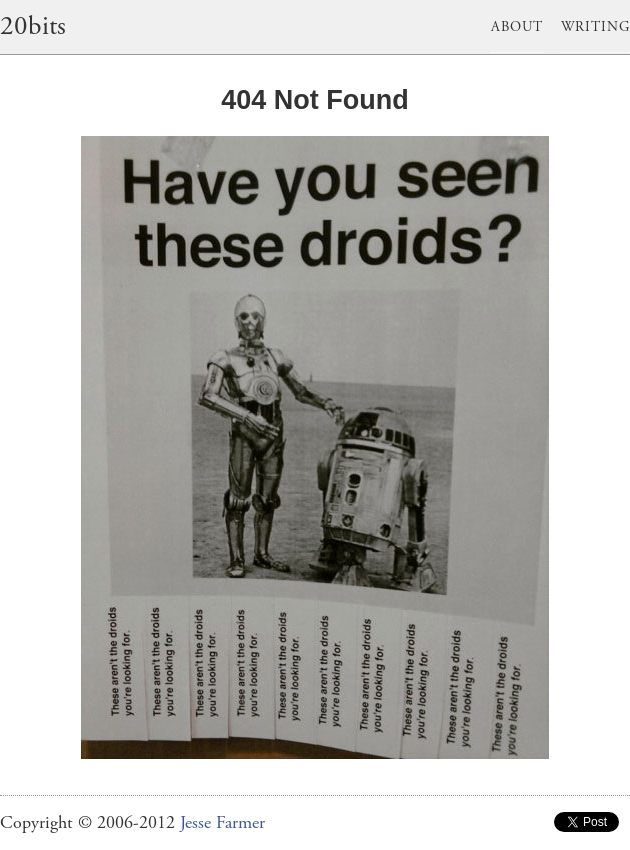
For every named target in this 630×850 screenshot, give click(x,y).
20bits (33, 26)
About (517, 27)
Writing (595, 27)
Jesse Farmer (222, 822)
